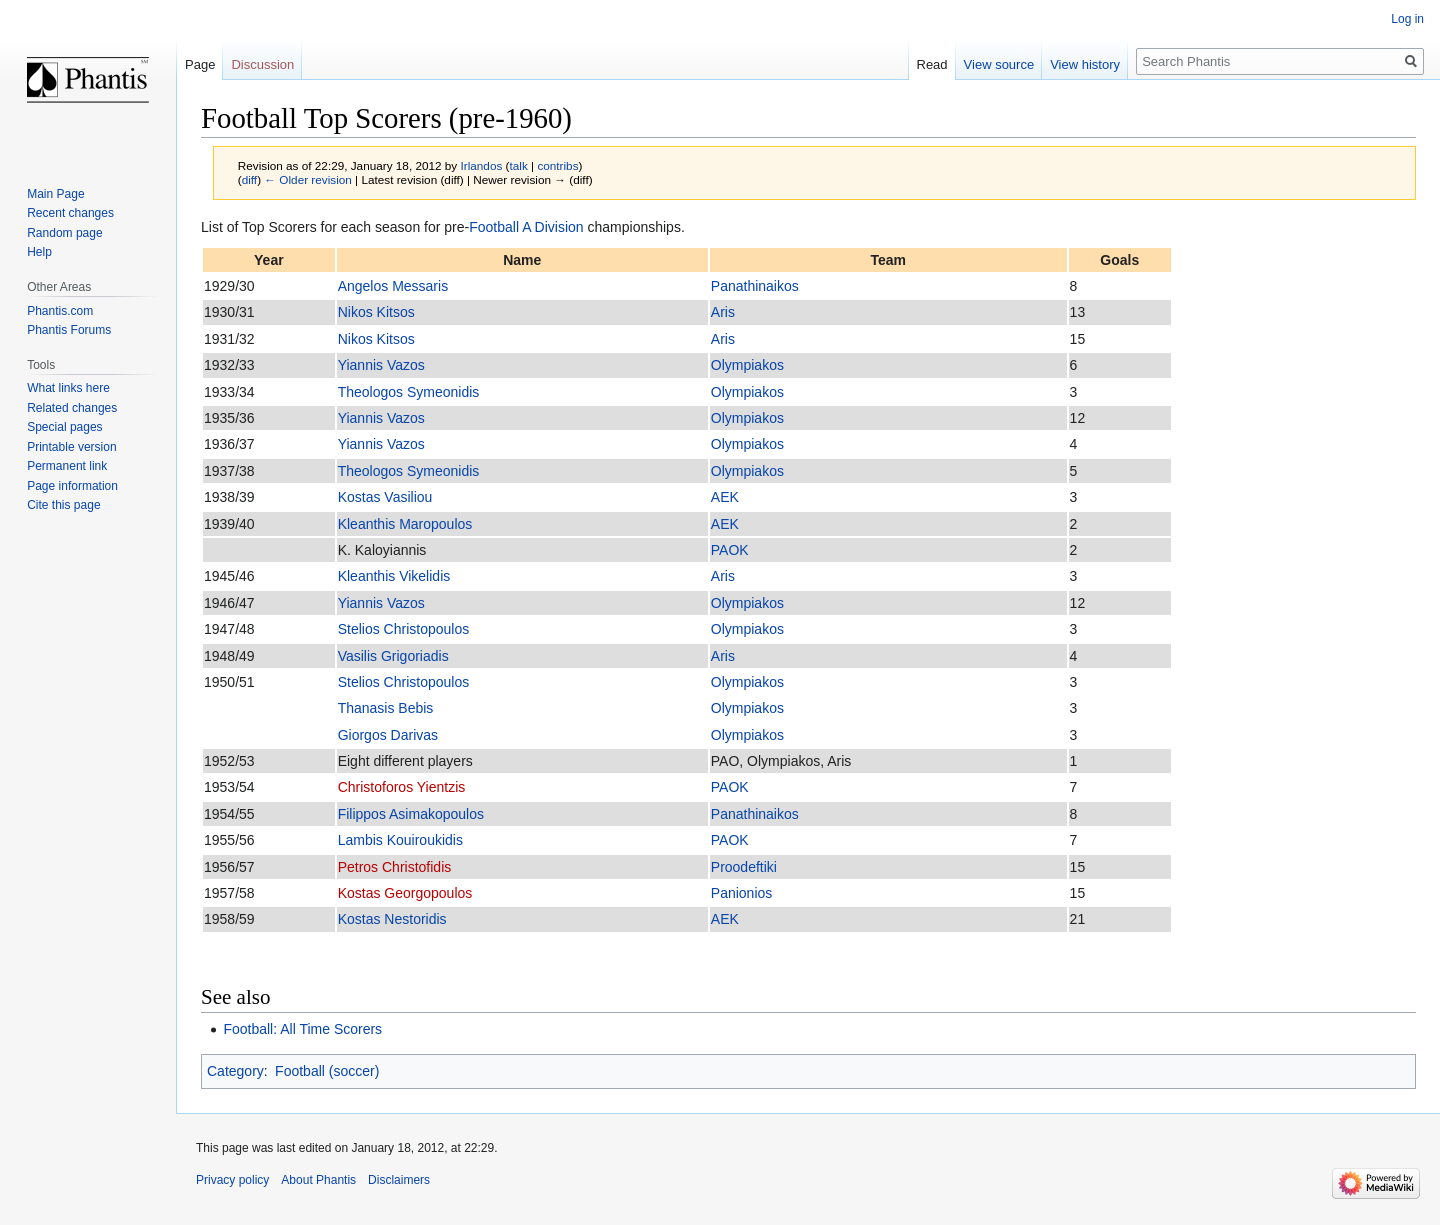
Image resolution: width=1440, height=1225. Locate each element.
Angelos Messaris (393, 286)
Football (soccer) (327, 1071)
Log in (1407, 19)
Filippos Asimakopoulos (411, 814)
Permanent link (67, 466)
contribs (557, 165)
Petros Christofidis (395, 867)
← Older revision (308, 179)
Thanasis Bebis (386, 708)
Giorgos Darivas (388, 735)
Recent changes (70, 213)
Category (235, 1071)
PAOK (730, 550)
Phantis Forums (69, 330)
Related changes (72, 408)
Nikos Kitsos (376, 312)
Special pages (64, 427)
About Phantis (318, 1180)
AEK (725, 497)
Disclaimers (399, 1180)
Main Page (55, 194)
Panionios (742, 893)
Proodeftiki (744, 867)
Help (39, 252)
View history (1085, 64)
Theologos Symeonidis (409, 392)
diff (249, 179)
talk (519, 165)
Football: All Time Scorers (302, 1029)
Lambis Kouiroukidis (400, 840)
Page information (72, 486)
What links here (68, 388)
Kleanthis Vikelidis (394, 576)
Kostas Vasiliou (385, 497)
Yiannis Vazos (381, 365)
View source (999, 64)
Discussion (262, 64)
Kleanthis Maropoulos (405, 524)
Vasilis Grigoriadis (393, 656)
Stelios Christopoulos (404, 629)
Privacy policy (232, 1180)
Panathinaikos (755, 286)
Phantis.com (60, 311)
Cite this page (63, 505)
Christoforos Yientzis (402, 787)
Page (200, 64)
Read (932, 64)
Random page (64, 233)
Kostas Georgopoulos (405, 893)
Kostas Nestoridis (392, 919)
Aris (723, 312)
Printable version (71, 447)
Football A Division (526, 227)
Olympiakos (747, 365)
